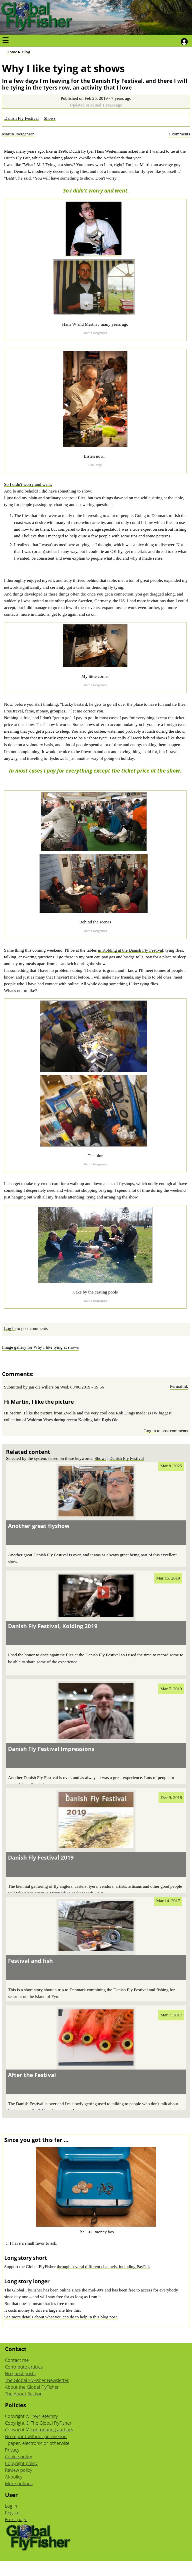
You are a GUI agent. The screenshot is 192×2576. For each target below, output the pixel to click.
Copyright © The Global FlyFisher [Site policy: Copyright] (38, 2423)
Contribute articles (24, 2367)
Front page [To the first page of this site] (16, 2519)
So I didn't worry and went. (28, 484)
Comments (17, 1374)
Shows (50, 118)
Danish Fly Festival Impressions (51, 1748)
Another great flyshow (39, 1525)
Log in (10, 1328)
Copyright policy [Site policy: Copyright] (21, 2463)
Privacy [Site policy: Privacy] (12, 2450)
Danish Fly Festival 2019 (41, 1857)
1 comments (179, 133)
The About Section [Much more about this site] (24, 2394)
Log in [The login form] (11, 2506)
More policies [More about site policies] (18, 2483)
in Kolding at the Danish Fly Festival (130, 950)
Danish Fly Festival (21, 118)
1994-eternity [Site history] (44, 2416)
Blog (26, 51)
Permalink (179, 1386)
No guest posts (20, 2374)
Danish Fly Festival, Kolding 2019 (53, 1626)
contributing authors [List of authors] (52, 2430)
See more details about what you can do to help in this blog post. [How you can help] (61, 2316)
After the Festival (32, 2075)
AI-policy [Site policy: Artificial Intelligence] (13, 2477)
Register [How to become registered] (13, 2513)
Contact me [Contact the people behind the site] (17, 2360)
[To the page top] (38, 2551)
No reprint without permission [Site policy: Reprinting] (36, 2436)
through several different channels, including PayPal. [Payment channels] (103, 2266)
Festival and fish (30, 1960)
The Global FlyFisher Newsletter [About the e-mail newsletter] (37, 2380)
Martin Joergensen (18, 133)
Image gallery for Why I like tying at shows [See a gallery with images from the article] (40, 1347)
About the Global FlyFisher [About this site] (32, 2387)
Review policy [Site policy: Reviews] (18, 2470)
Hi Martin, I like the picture (39, 1401)
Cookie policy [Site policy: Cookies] (18, 2457)
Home (11, 51)
